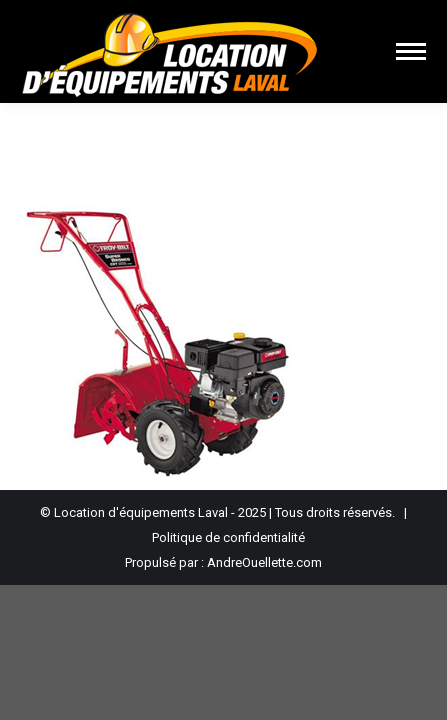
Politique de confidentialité (228, 537)
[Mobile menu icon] (411, 51)
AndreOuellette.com (264, 562)
